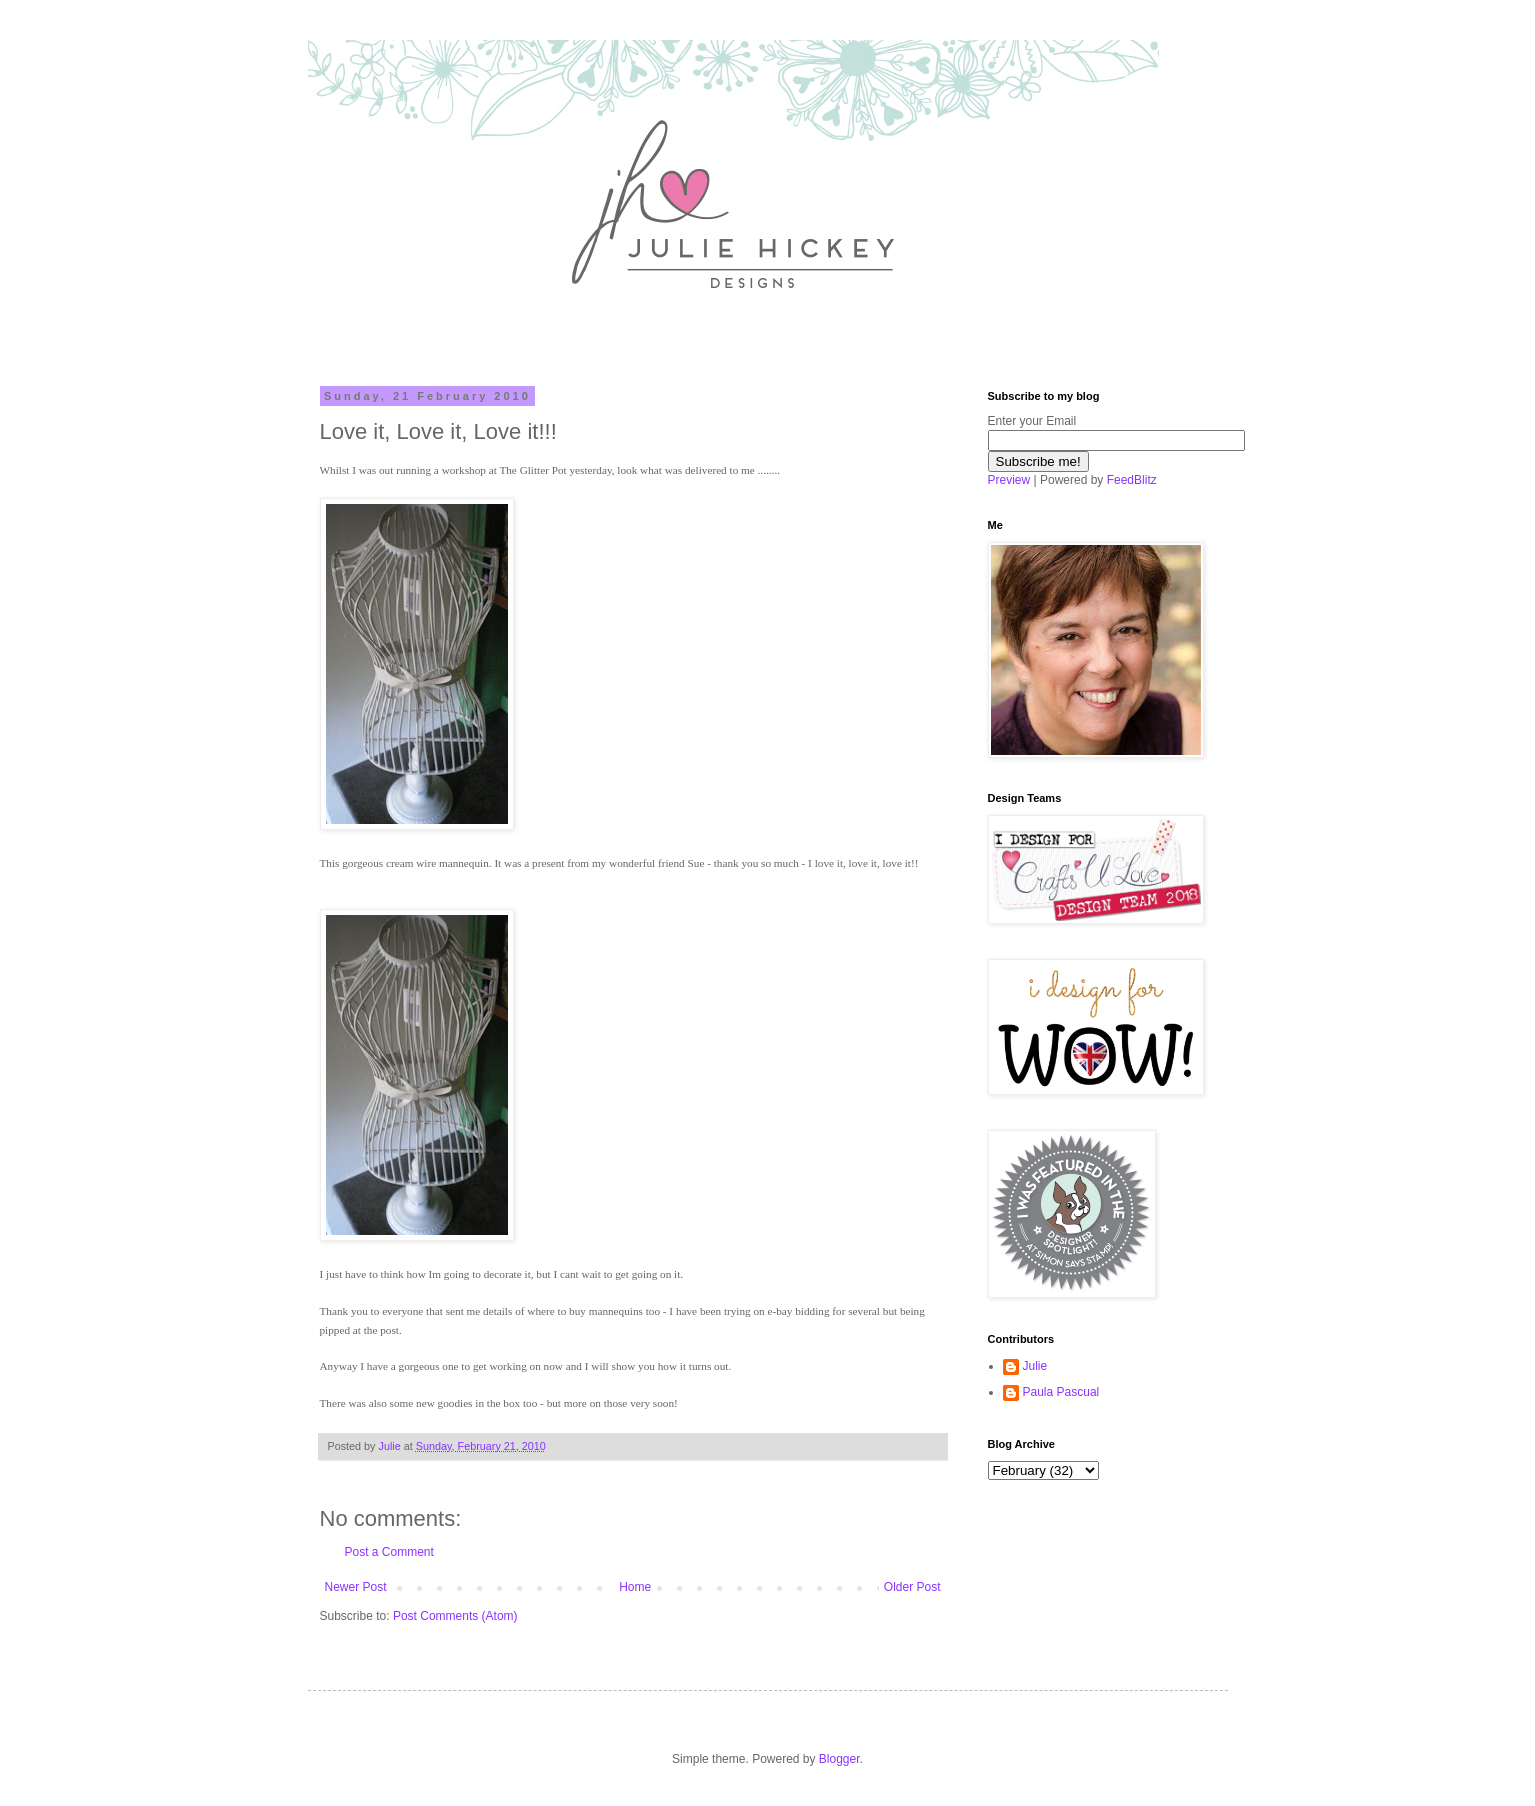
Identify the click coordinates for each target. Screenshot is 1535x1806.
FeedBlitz (1132, 480)
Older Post (912, 1587)
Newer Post (356, 1587)
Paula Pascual (1061, 1392)
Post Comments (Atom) (455, 1616)
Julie (1035, 1366)
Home (635, 1587)
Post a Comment (389, 1552)
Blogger (839, 1759)
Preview (1009, 480)
